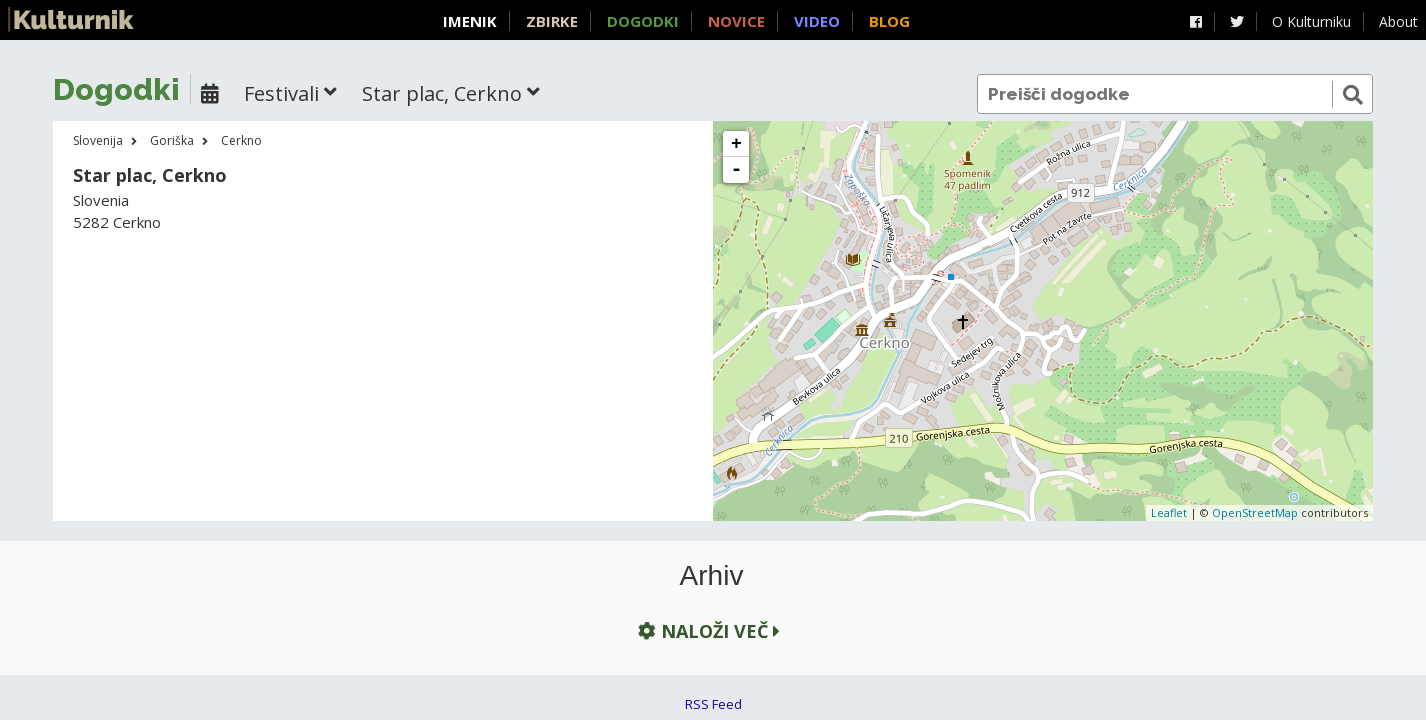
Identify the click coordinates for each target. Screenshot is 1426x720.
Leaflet (1169, 512)
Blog (889, 21)
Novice (736, 21)
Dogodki (643, 21)
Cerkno (241, 140)
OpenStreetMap (1255, 512)
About (1398, 21)
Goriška (172, 140)
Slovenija (98, 140)
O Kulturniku (1311, 21)
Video (817, 21)
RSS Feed (713, 704)
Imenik (470, 21)
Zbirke (552, 21)
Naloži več (707, 630)
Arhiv (712, 576)
